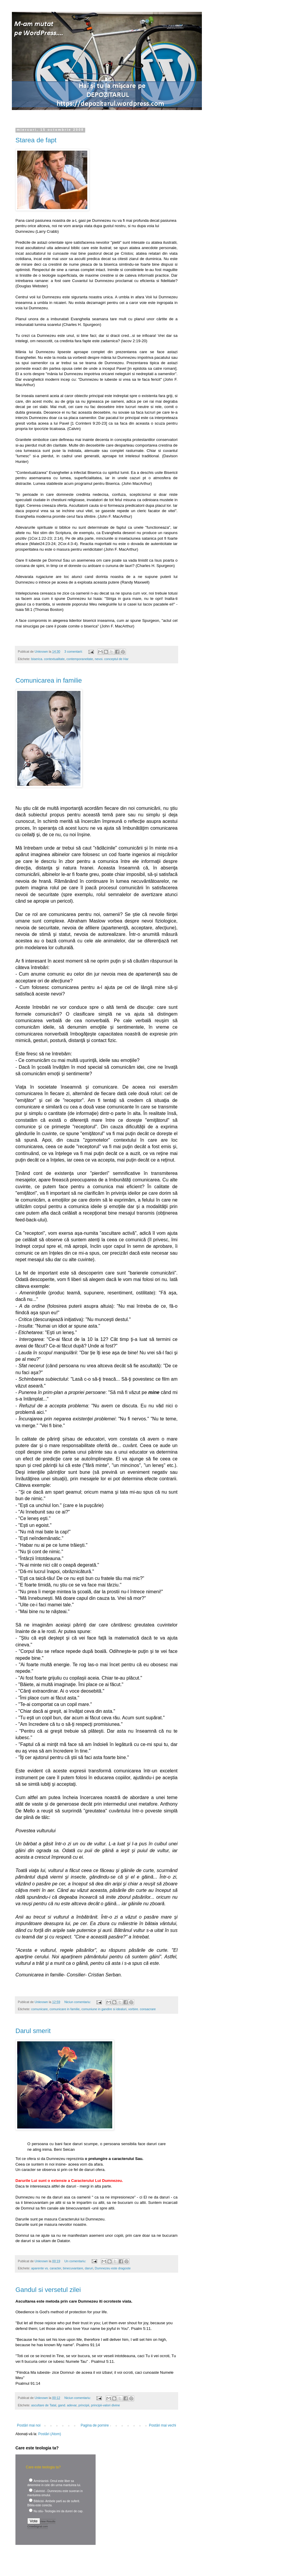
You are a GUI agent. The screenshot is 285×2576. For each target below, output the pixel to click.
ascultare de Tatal (43, 2405)
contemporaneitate (79, 659)
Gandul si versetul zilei (48, 2289)
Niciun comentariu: (78, 2002)
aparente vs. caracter (46, 2268)
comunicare (39, 2009)
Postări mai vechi (162, 2425)
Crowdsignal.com (37, 2526)
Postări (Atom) (49, 2434)
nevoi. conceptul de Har (111, 659)
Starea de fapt (35, 140)
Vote (34, 2521)
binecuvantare (73, 2268)
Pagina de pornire (95, 2425)
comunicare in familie (65, 2009)
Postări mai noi (28, 2425)
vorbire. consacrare (142, 2009)
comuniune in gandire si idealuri (103, 2009)
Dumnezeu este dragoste (113, 2268)
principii (83, 2405)
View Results (48, 2521)
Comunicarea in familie (48, 680)
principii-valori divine (105, 2405)
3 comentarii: (74, 651)
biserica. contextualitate (48, 659)
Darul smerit (33, 2031)
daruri (89, 2268)
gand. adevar (67, 2405)
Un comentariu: (75, 2261)
